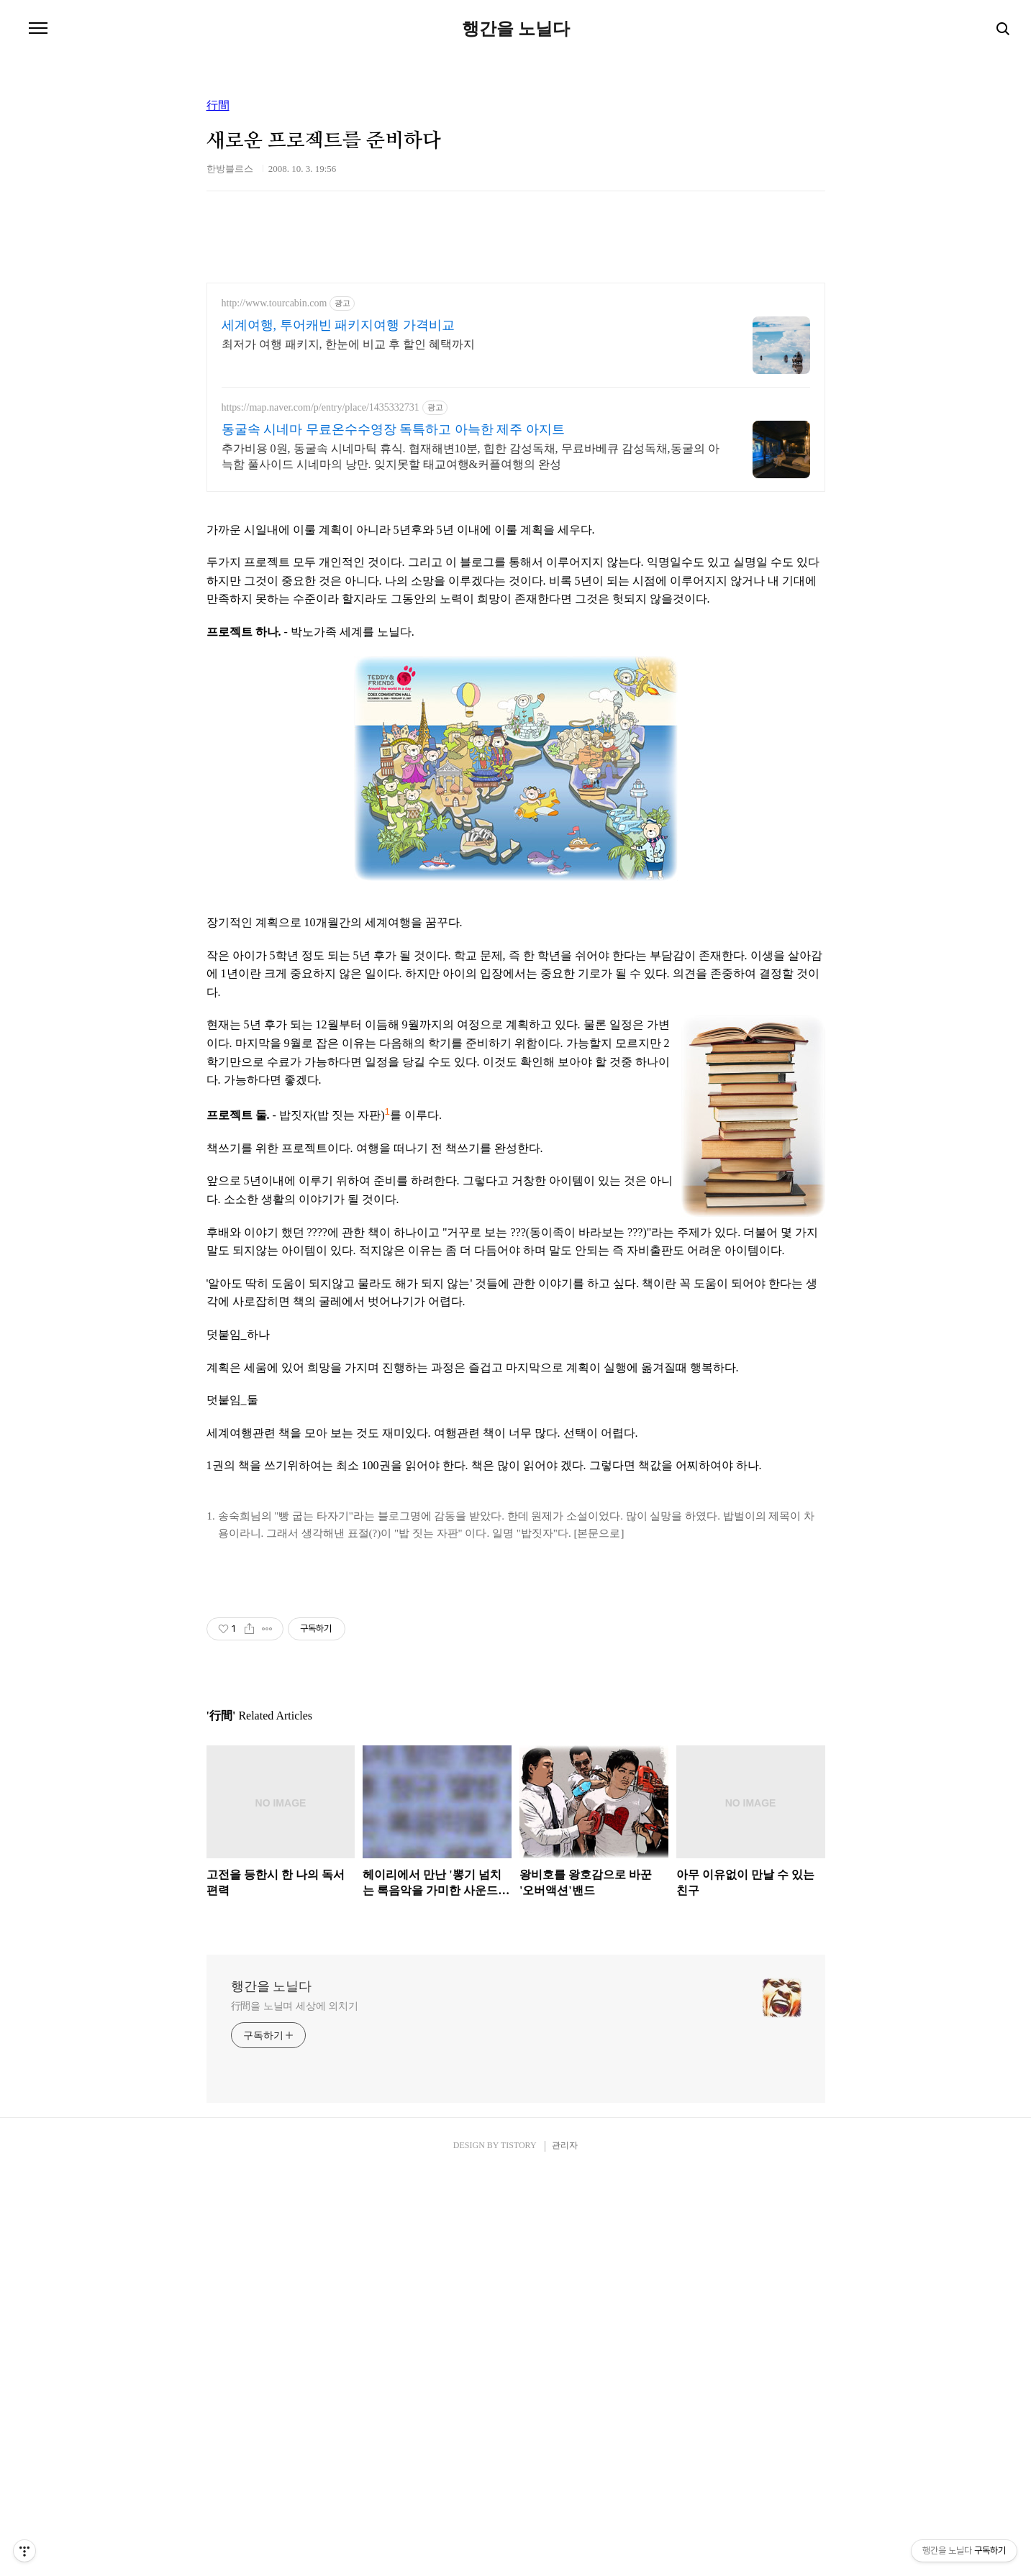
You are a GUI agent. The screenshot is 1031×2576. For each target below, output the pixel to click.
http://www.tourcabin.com (274, 303)
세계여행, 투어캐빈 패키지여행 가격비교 (338, 325)
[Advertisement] (515, 607)
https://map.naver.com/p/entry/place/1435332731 (320, 407)
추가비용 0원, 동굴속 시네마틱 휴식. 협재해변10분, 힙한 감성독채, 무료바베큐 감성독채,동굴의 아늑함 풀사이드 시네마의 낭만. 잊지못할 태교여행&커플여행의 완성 (470, 456)
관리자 (565, 2548)
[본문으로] (598, 1734)
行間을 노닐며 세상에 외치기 (294, 2408)
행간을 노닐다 (516, 28)
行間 (218, 105)
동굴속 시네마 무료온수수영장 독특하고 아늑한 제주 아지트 (393, 429)
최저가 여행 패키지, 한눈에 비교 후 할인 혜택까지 (348, 344)
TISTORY (518, 2548)
